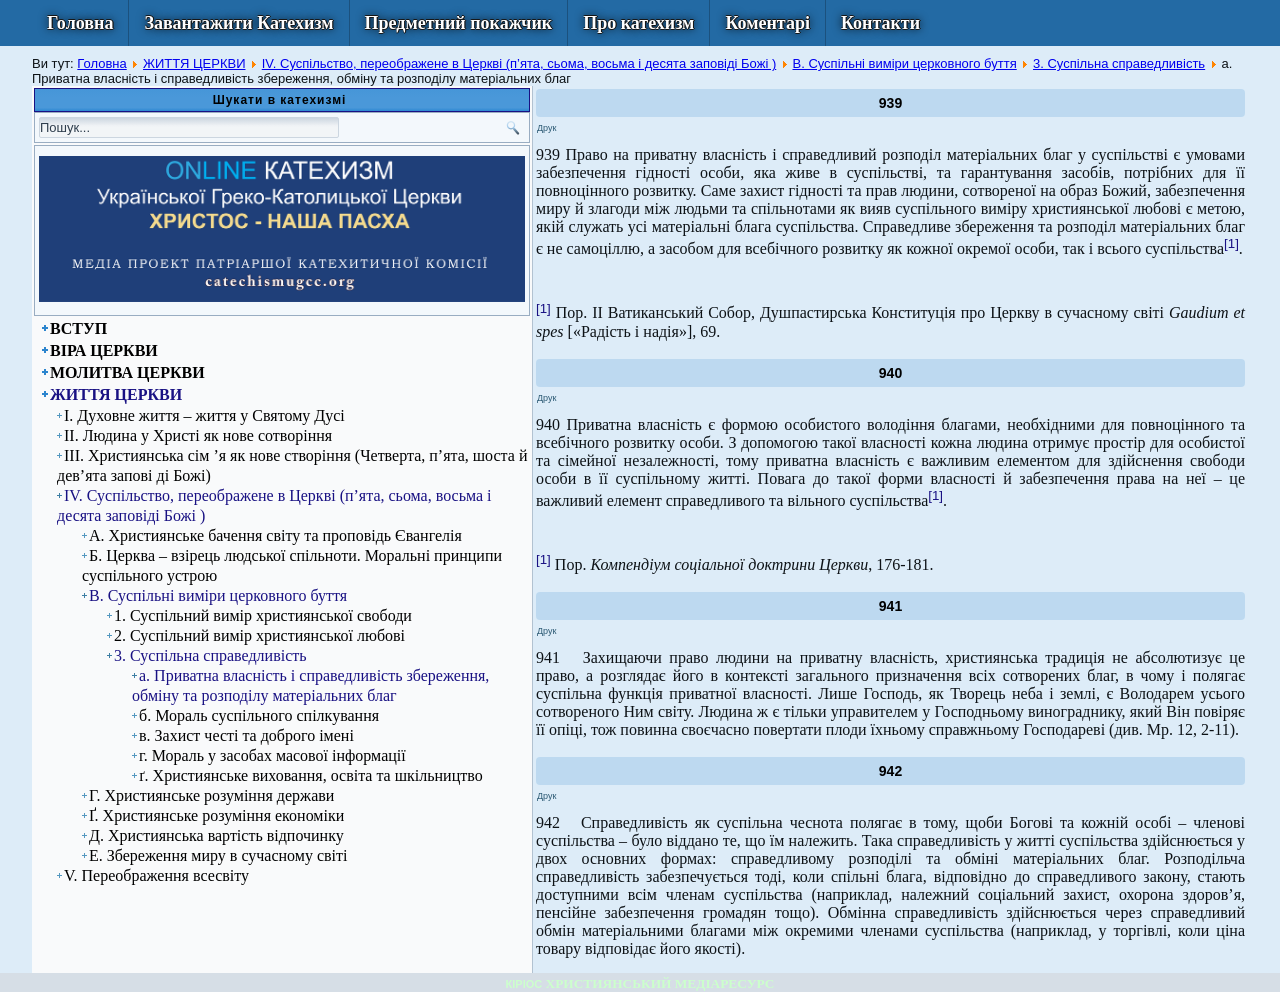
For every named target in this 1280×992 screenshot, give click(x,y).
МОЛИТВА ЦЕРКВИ (127, 372)
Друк (546, 128)
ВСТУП (78, 328)
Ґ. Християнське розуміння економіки (216, 815)
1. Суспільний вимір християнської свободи (263, 615)
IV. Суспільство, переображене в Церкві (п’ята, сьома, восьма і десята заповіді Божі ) (519, 63)
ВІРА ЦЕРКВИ (104, 350)
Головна (80, 23)
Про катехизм (638, 23)
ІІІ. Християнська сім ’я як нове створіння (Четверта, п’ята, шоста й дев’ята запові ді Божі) (292, 465)
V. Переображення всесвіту (156, 875)
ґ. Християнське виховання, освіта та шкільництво (311, 775)
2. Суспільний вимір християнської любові (259, 635)
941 (890, 606)
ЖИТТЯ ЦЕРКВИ (194, 63)
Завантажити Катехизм (238, 23)
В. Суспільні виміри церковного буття (904, 63)
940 (890, 373)
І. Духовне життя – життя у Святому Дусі (204, 415)
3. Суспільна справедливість (1119, 63)
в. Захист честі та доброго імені (246, 735)
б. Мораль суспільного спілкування (259, 715)
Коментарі (767, 23)
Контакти (880, 23)
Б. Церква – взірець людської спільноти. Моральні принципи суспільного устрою (292, 565)
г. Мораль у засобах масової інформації (272, 755)
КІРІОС (524, 984)
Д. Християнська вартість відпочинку (216, 835)
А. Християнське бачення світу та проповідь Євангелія (275, 535)
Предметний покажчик (459, 23)
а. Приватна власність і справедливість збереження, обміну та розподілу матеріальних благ (310, 685)
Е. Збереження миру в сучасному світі (218, 855)
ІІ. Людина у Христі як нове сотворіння (198, 435)
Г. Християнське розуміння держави (211, 795)
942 (890, 771)
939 (890, 103)
